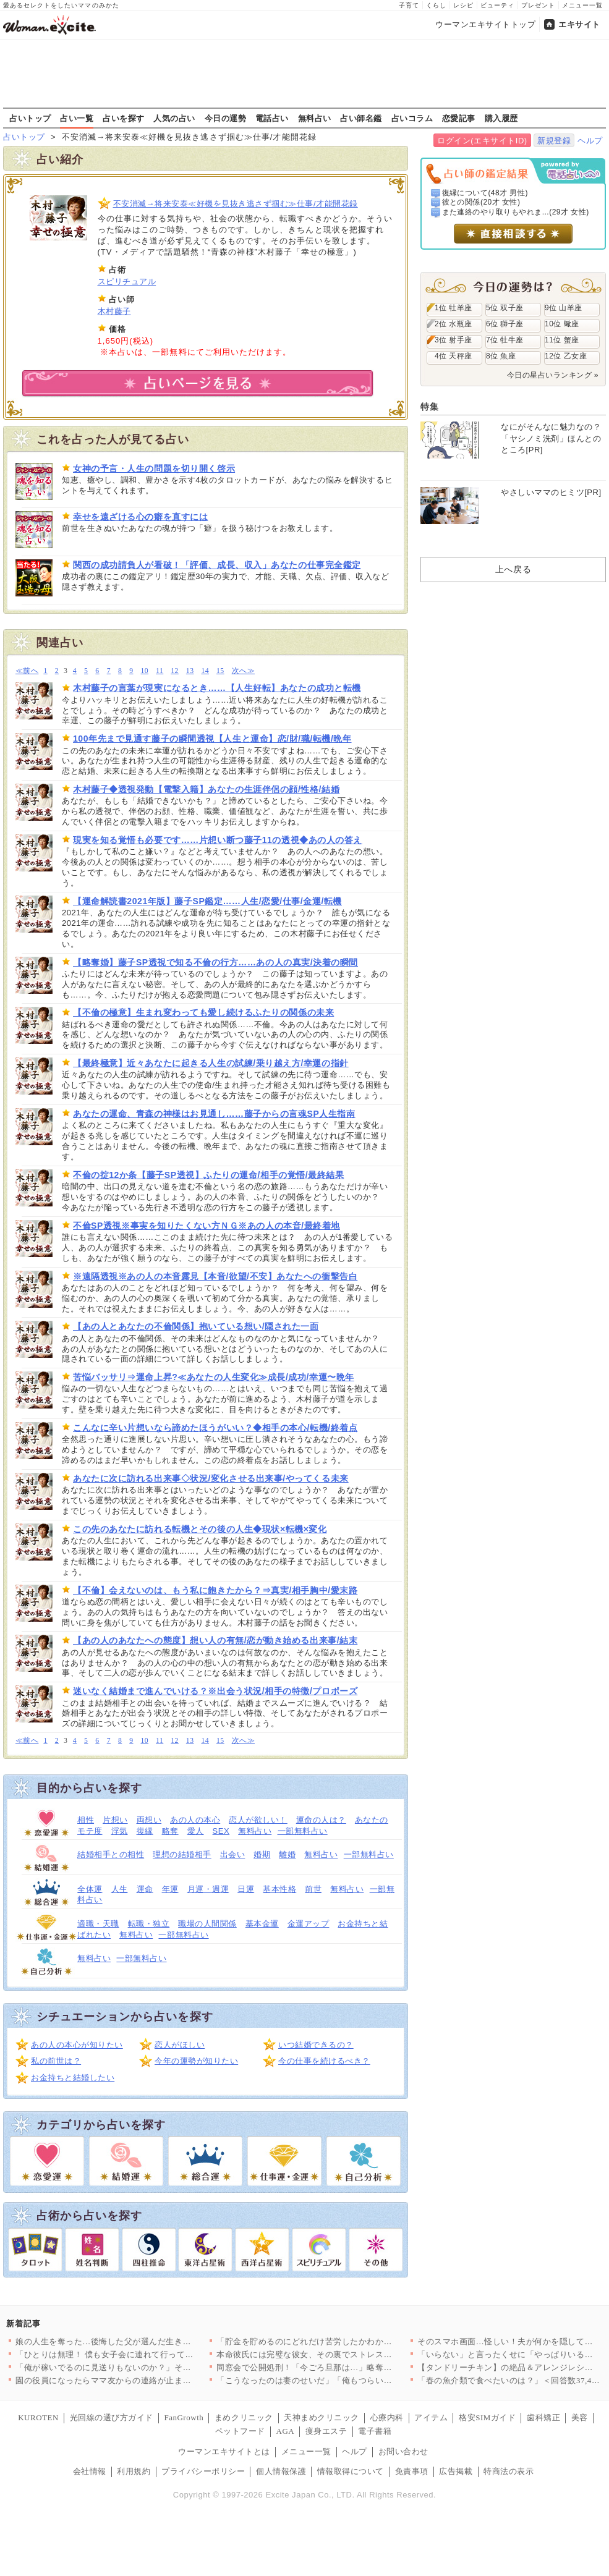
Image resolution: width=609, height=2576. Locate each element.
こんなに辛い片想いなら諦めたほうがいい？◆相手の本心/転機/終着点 (215, 1428)
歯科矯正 (543, 2417)
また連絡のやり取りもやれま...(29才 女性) (515, 212)
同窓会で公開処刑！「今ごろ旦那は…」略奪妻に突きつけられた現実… (350, 2367)
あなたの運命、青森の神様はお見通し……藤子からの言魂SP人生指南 (214, 1114)
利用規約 (133, 2471)
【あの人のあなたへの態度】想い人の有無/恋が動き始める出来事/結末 (215, 1640)
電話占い (272, 118)
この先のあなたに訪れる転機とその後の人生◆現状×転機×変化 (200, 1529)
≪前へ (26, 671)
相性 (85, 1819)
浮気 (119, 1831)
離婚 (287, 1854)
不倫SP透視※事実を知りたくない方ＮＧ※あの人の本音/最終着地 (206, 1226)
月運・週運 (208, 1889)
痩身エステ (326, 2431)
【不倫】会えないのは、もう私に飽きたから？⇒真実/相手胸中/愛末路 (215, 1590)
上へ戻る (513, 569)
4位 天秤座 (453, 356)
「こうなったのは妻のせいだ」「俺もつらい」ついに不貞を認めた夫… (350, 2380)
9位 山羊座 (563, 307)
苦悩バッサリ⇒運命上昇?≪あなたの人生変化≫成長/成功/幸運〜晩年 (213, 1377)
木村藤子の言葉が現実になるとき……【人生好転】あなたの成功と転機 (217, 688)
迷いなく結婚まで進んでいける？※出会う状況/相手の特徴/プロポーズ (215, 1691)
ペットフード (240, 2431)
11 (159, 671)
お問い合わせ (403, 2451)
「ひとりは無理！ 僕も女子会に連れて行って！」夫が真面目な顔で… (146, 2354)
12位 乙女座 (566, 356)
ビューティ (497, 5)
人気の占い (174, 118)
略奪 (170, 1831)
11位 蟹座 (562, 340)
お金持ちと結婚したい (72, 2077)
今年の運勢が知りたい (196, 2060)
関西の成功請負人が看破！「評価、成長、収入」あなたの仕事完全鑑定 (217, 565)
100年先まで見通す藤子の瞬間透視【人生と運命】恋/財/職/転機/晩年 (212, 739)
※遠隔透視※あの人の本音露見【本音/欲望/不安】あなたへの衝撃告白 (215, 1276)
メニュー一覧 (582, 5)
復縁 (145, 1831)
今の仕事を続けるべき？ (324, 2060)
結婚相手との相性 (110, 1854)
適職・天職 (98, 1923)
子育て (409, 5)
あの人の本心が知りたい (77, 2044)
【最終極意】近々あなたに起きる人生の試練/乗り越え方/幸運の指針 (211, 1063)
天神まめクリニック (321, 2417)
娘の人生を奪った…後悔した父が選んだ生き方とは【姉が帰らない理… (149, 2341)
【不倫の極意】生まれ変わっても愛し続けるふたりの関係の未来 (203, 1012)
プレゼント (538, 5)
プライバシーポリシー (203, 2471)
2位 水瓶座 (453, 324)
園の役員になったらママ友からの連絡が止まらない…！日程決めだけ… (149, 2380)
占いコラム (412, 118)
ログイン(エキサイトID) (482, 140)
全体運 (90, 1889)
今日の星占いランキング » (552, 375)
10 (144, 671)
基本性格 (279, 1889)
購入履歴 (501, 118)
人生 (119, 1889)
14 (205, 671)
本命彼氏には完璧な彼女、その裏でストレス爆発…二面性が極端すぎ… (350, 2354)
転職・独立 (149, 1923)
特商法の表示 (508, 2471)
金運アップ (308, 1923)
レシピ (463, 5)
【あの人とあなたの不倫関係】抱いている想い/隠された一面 (196, 1326)
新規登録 (554, 140)
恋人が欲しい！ (258, 1819)
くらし (436, 5)
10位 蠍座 (562, 324)
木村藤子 (114, 311)
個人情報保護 (281, 2471)
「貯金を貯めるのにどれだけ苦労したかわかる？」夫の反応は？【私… (350, 2341)
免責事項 (411, 2471)
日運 (245, 1889)
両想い (149, 1819)
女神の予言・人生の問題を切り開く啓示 (154, 468)
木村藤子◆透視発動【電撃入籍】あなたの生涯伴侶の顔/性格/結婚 (206, 789)
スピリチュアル (127, 281)
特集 (429, 407)
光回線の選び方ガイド (111, 2417)
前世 (313, 1889)
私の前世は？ (56, 2060)
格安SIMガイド (487, 2417)
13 (190, 671)
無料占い (314, 118)
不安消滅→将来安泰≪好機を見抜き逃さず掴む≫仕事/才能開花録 (235, 203)
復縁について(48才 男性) (485, 193)
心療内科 (387, 2417)
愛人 (195, 1831)
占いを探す (124, 118)
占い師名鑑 (361, 118)
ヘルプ (590, 140)
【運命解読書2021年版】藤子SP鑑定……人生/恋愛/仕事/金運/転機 (207, 901)
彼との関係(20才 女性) (481, 202)
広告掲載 (455, 2471)
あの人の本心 (195, 1819)
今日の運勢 (226, 118)
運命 (145, 1889)
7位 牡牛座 (505, 340)
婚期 (261, 1854)
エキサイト (579, 24)
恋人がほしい (180, 2044)
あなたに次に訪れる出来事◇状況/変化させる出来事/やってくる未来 (211, 1478)
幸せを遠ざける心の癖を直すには (140, 517)
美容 (579, 2417)
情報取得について (350, 2471)
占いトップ (30, 118)
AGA (285, 2431)
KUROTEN (38, 2417)
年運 (170, 1889)
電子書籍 (374, 2431)
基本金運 (262, 1923)
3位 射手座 (453, 340)
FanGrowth (183, 2417)
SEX (221, 1831)
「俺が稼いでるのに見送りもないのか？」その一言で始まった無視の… (149, 2367)
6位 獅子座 (505, 324)
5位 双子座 (505, 307)
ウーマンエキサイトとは (224, 2451)
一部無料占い (303, 1831)
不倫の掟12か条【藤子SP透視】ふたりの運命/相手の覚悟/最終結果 (208, 1175)
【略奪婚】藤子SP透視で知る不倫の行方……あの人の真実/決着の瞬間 (215, 962)
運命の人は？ (321, 1819)
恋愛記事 (458, 118)
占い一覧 (76, 118)
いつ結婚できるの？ (316, 2044)
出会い (232, 1854)
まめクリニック (244, 2417)
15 (220, 671)
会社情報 (89, 2471)
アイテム (431, 2417)
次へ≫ (243, 671)
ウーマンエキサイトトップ (485, 24)
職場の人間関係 (207, 1923)
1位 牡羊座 (453, 307)
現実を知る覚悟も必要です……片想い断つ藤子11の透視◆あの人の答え (217, 840)
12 (175, 671)
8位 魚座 (501, 356)
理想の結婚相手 (182, 1854)
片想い (115, 1819)
